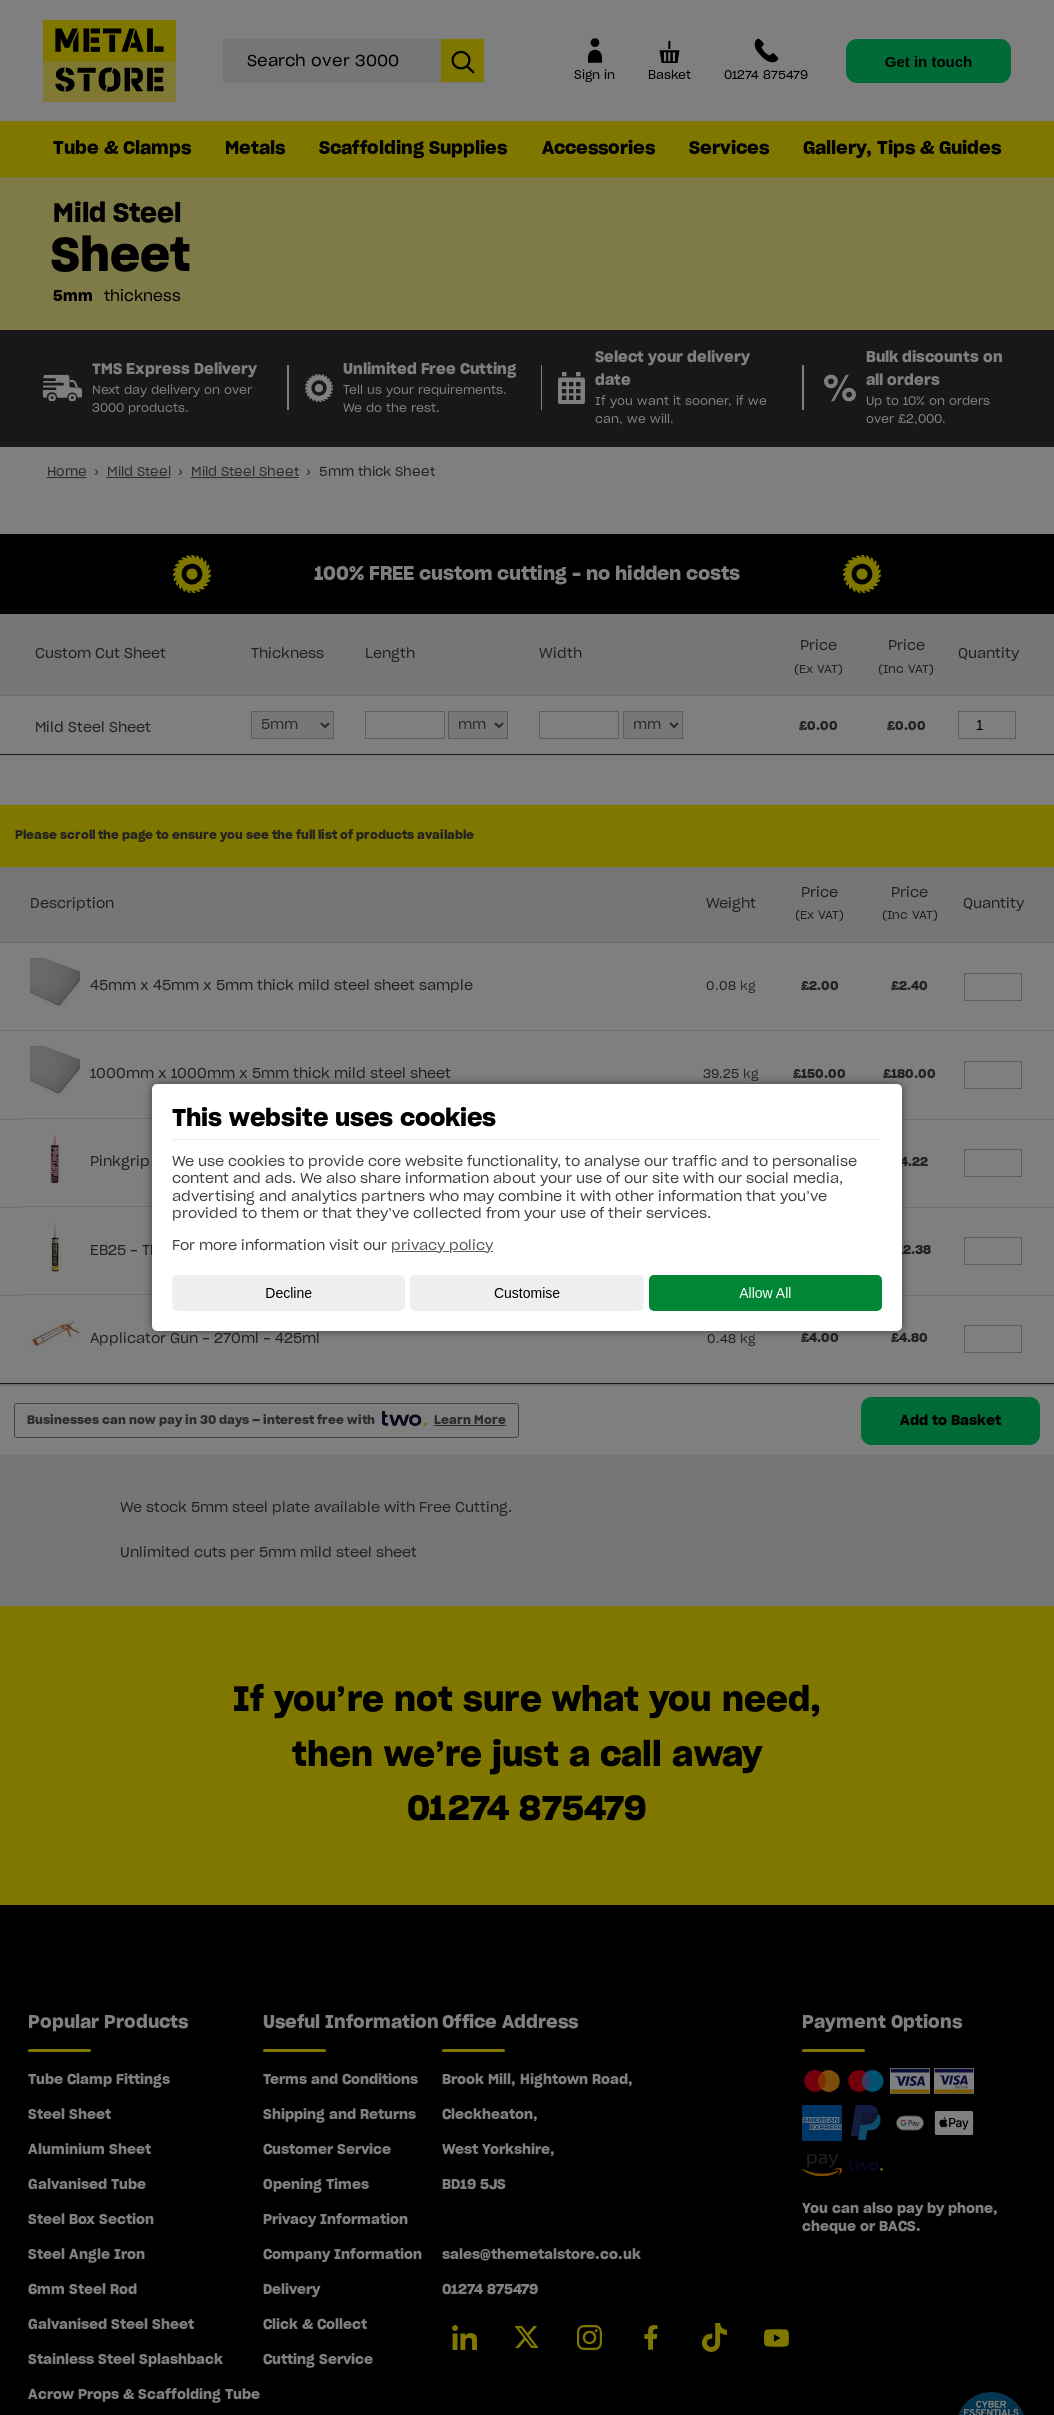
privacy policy (442, 1246)
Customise (527, 1293)
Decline (288, 1293)
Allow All (765, 1293)
